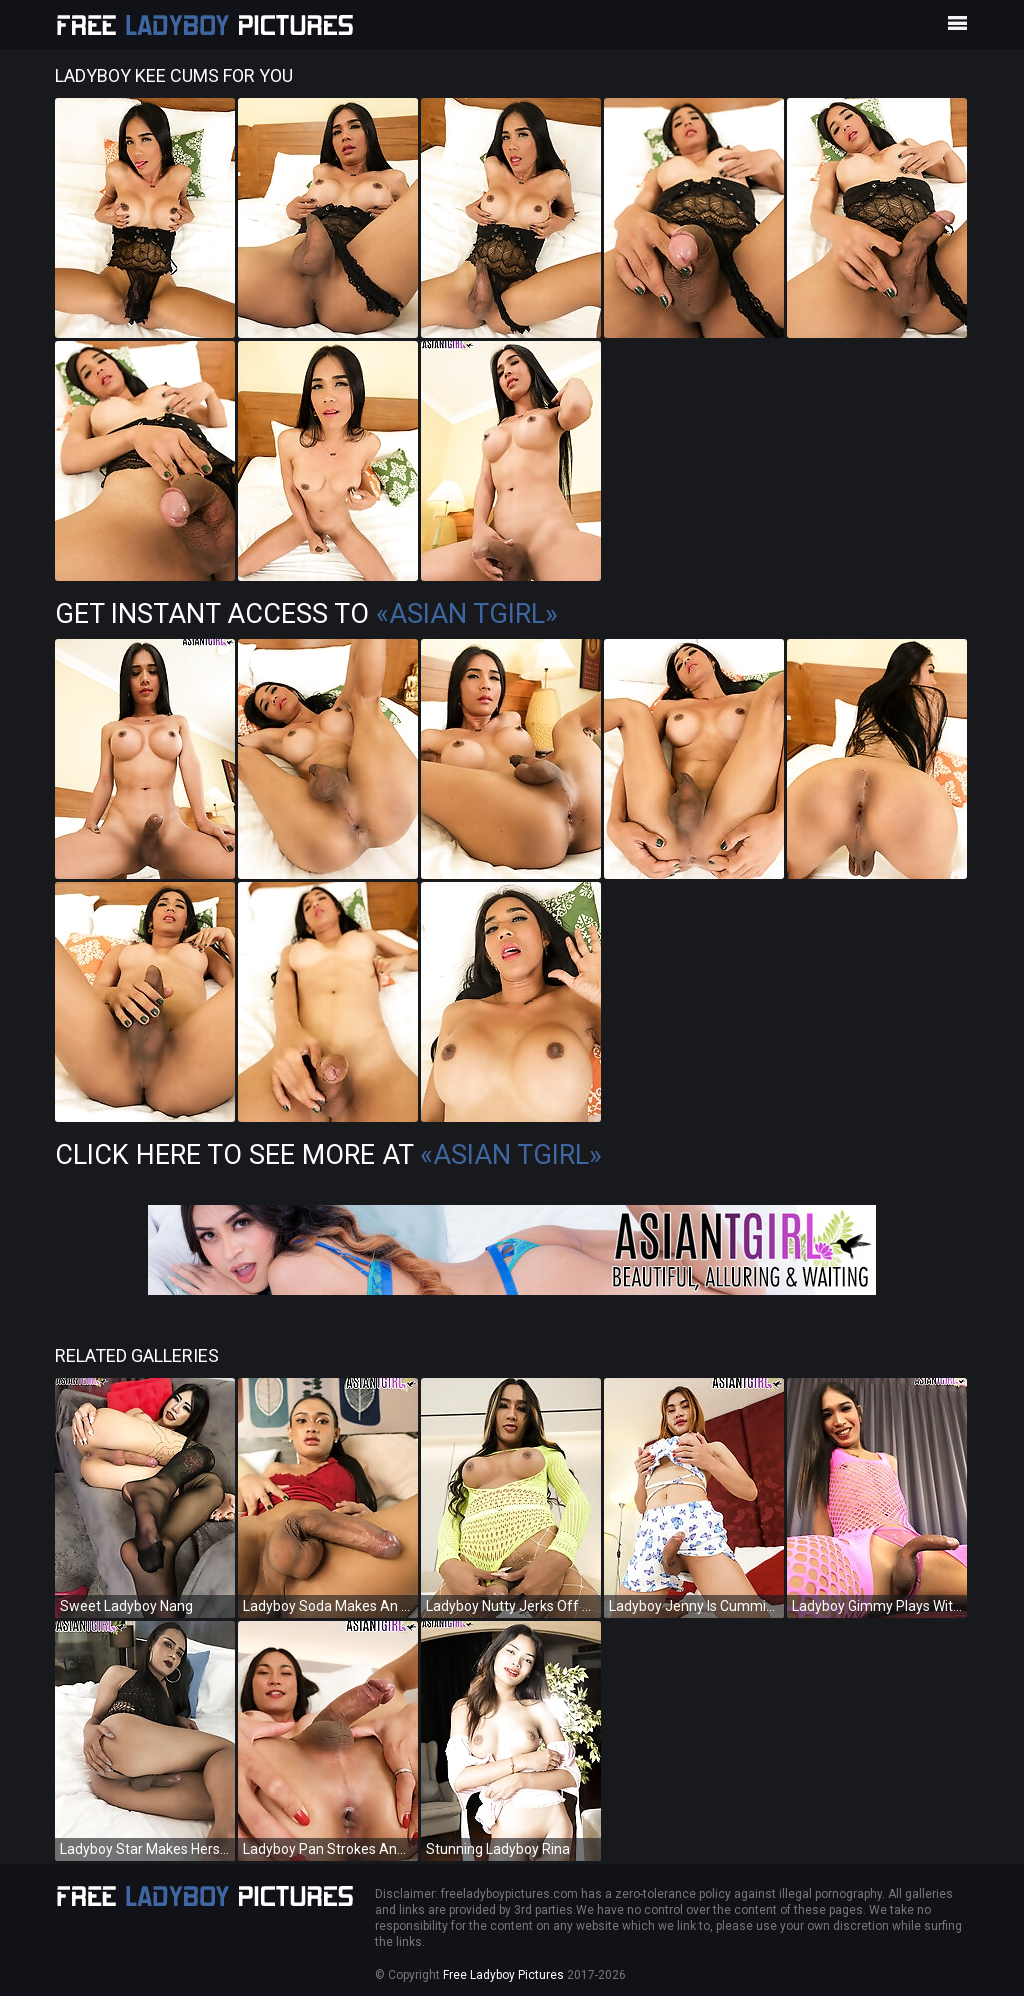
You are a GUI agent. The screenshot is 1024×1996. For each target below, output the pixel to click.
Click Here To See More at (328, 1155)
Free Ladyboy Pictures (503, 1975)
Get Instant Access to (306, 614)
